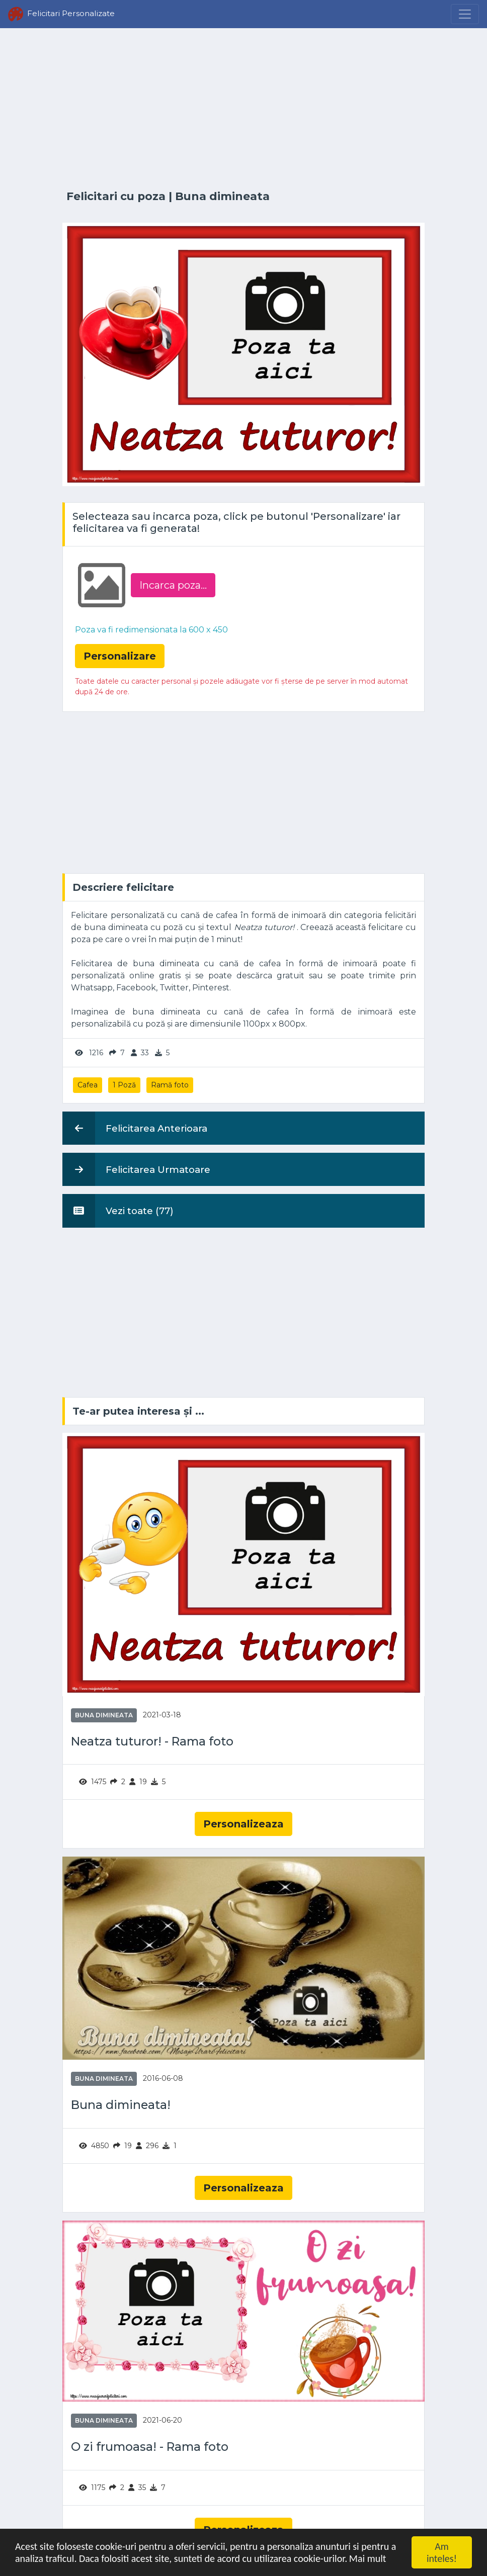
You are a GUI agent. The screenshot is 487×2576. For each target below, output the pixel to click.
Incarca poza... (173, 585)
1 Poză (124, 1084)
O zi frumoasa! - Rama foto (149, 2447)
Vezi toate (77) (118, 1210)
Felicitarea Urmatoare (136, 1169)
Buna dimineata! (121, 2105)
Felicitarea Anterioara (134, 1128)
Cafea (87, 1084)
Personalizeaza (243, 1824)
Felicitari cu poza (116, 196)
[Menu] (465, 14)
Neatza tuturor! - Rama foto (152, 1741)
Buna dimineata (222, 196)
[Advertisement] (243, 109)
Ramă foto (170, 1084)
